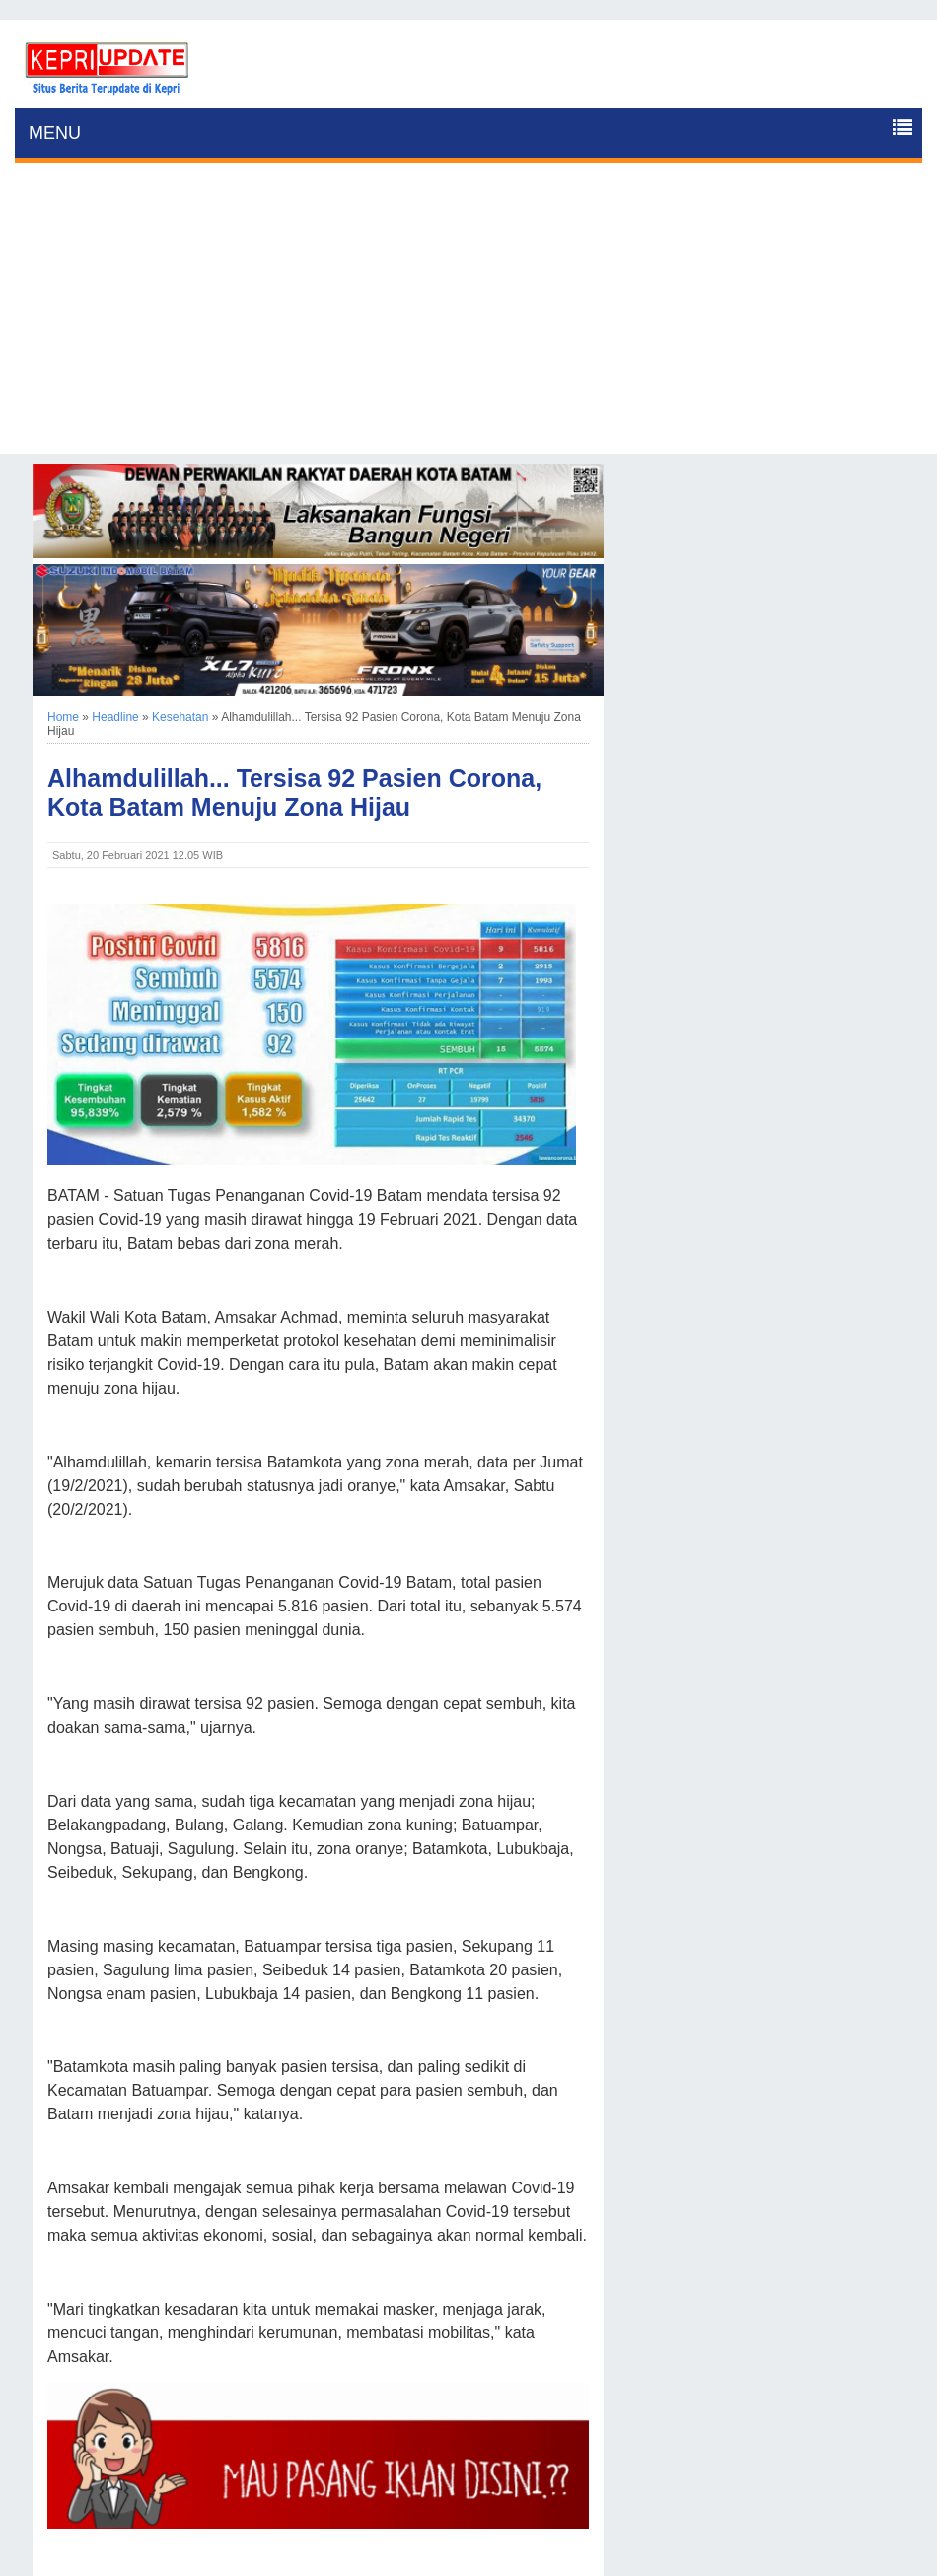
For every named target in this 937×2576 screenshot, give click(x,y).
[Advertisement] (468, 316)
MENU (55, 133)
